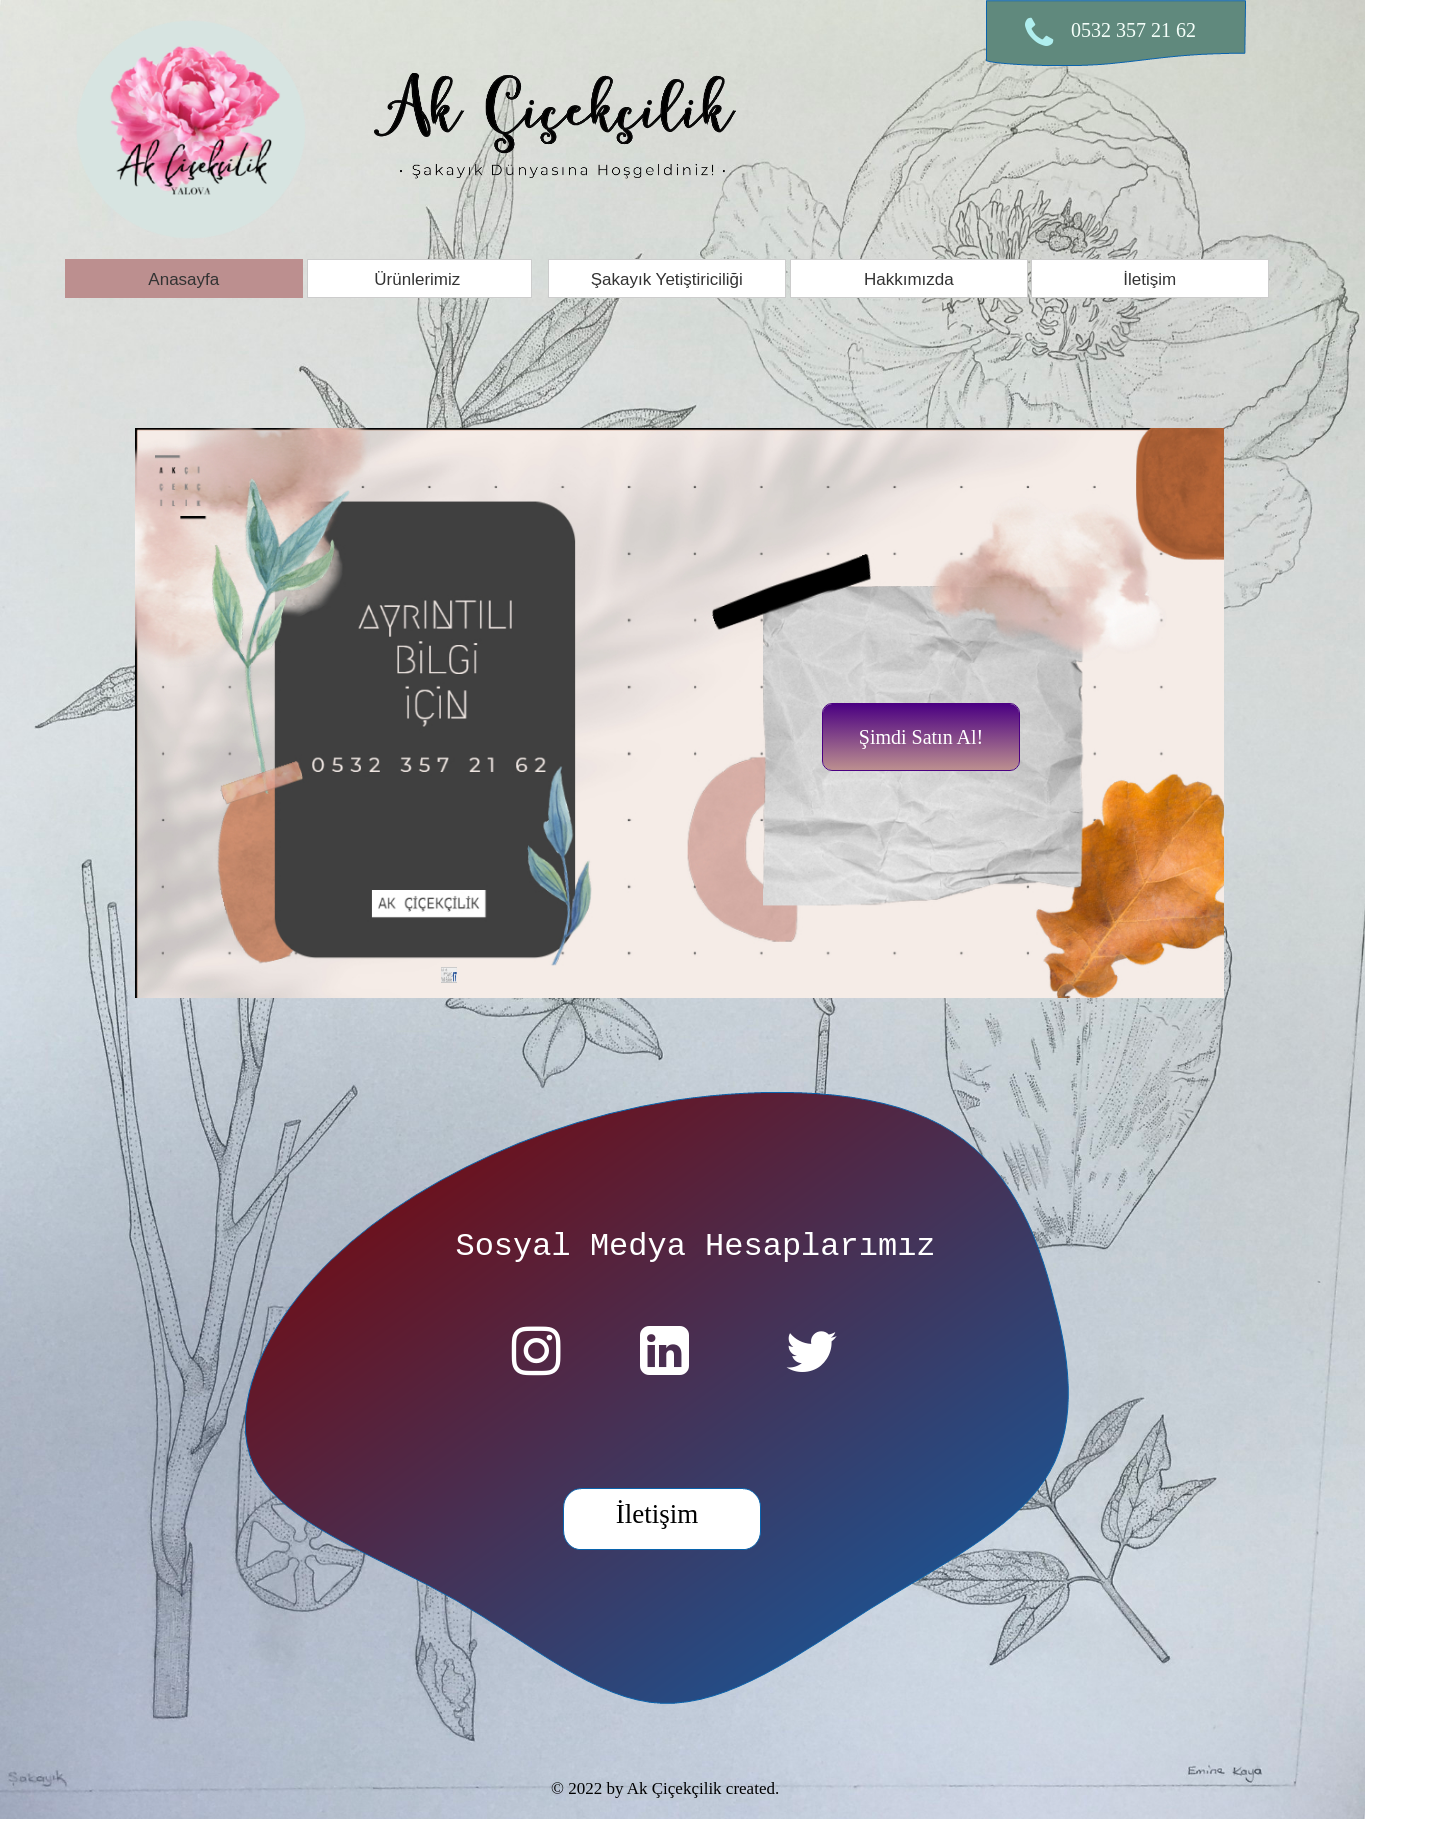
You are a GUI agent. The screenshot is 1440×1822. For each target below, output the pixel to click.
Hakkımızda (909, 279)
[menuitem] (186, 278)
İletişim (1150, 279)
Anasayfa (183, 279)
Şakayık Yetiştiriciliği (667, 279)
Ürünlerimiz (419, 279)
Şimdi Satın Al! (921, 737)
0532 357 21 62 (1133, 30)
